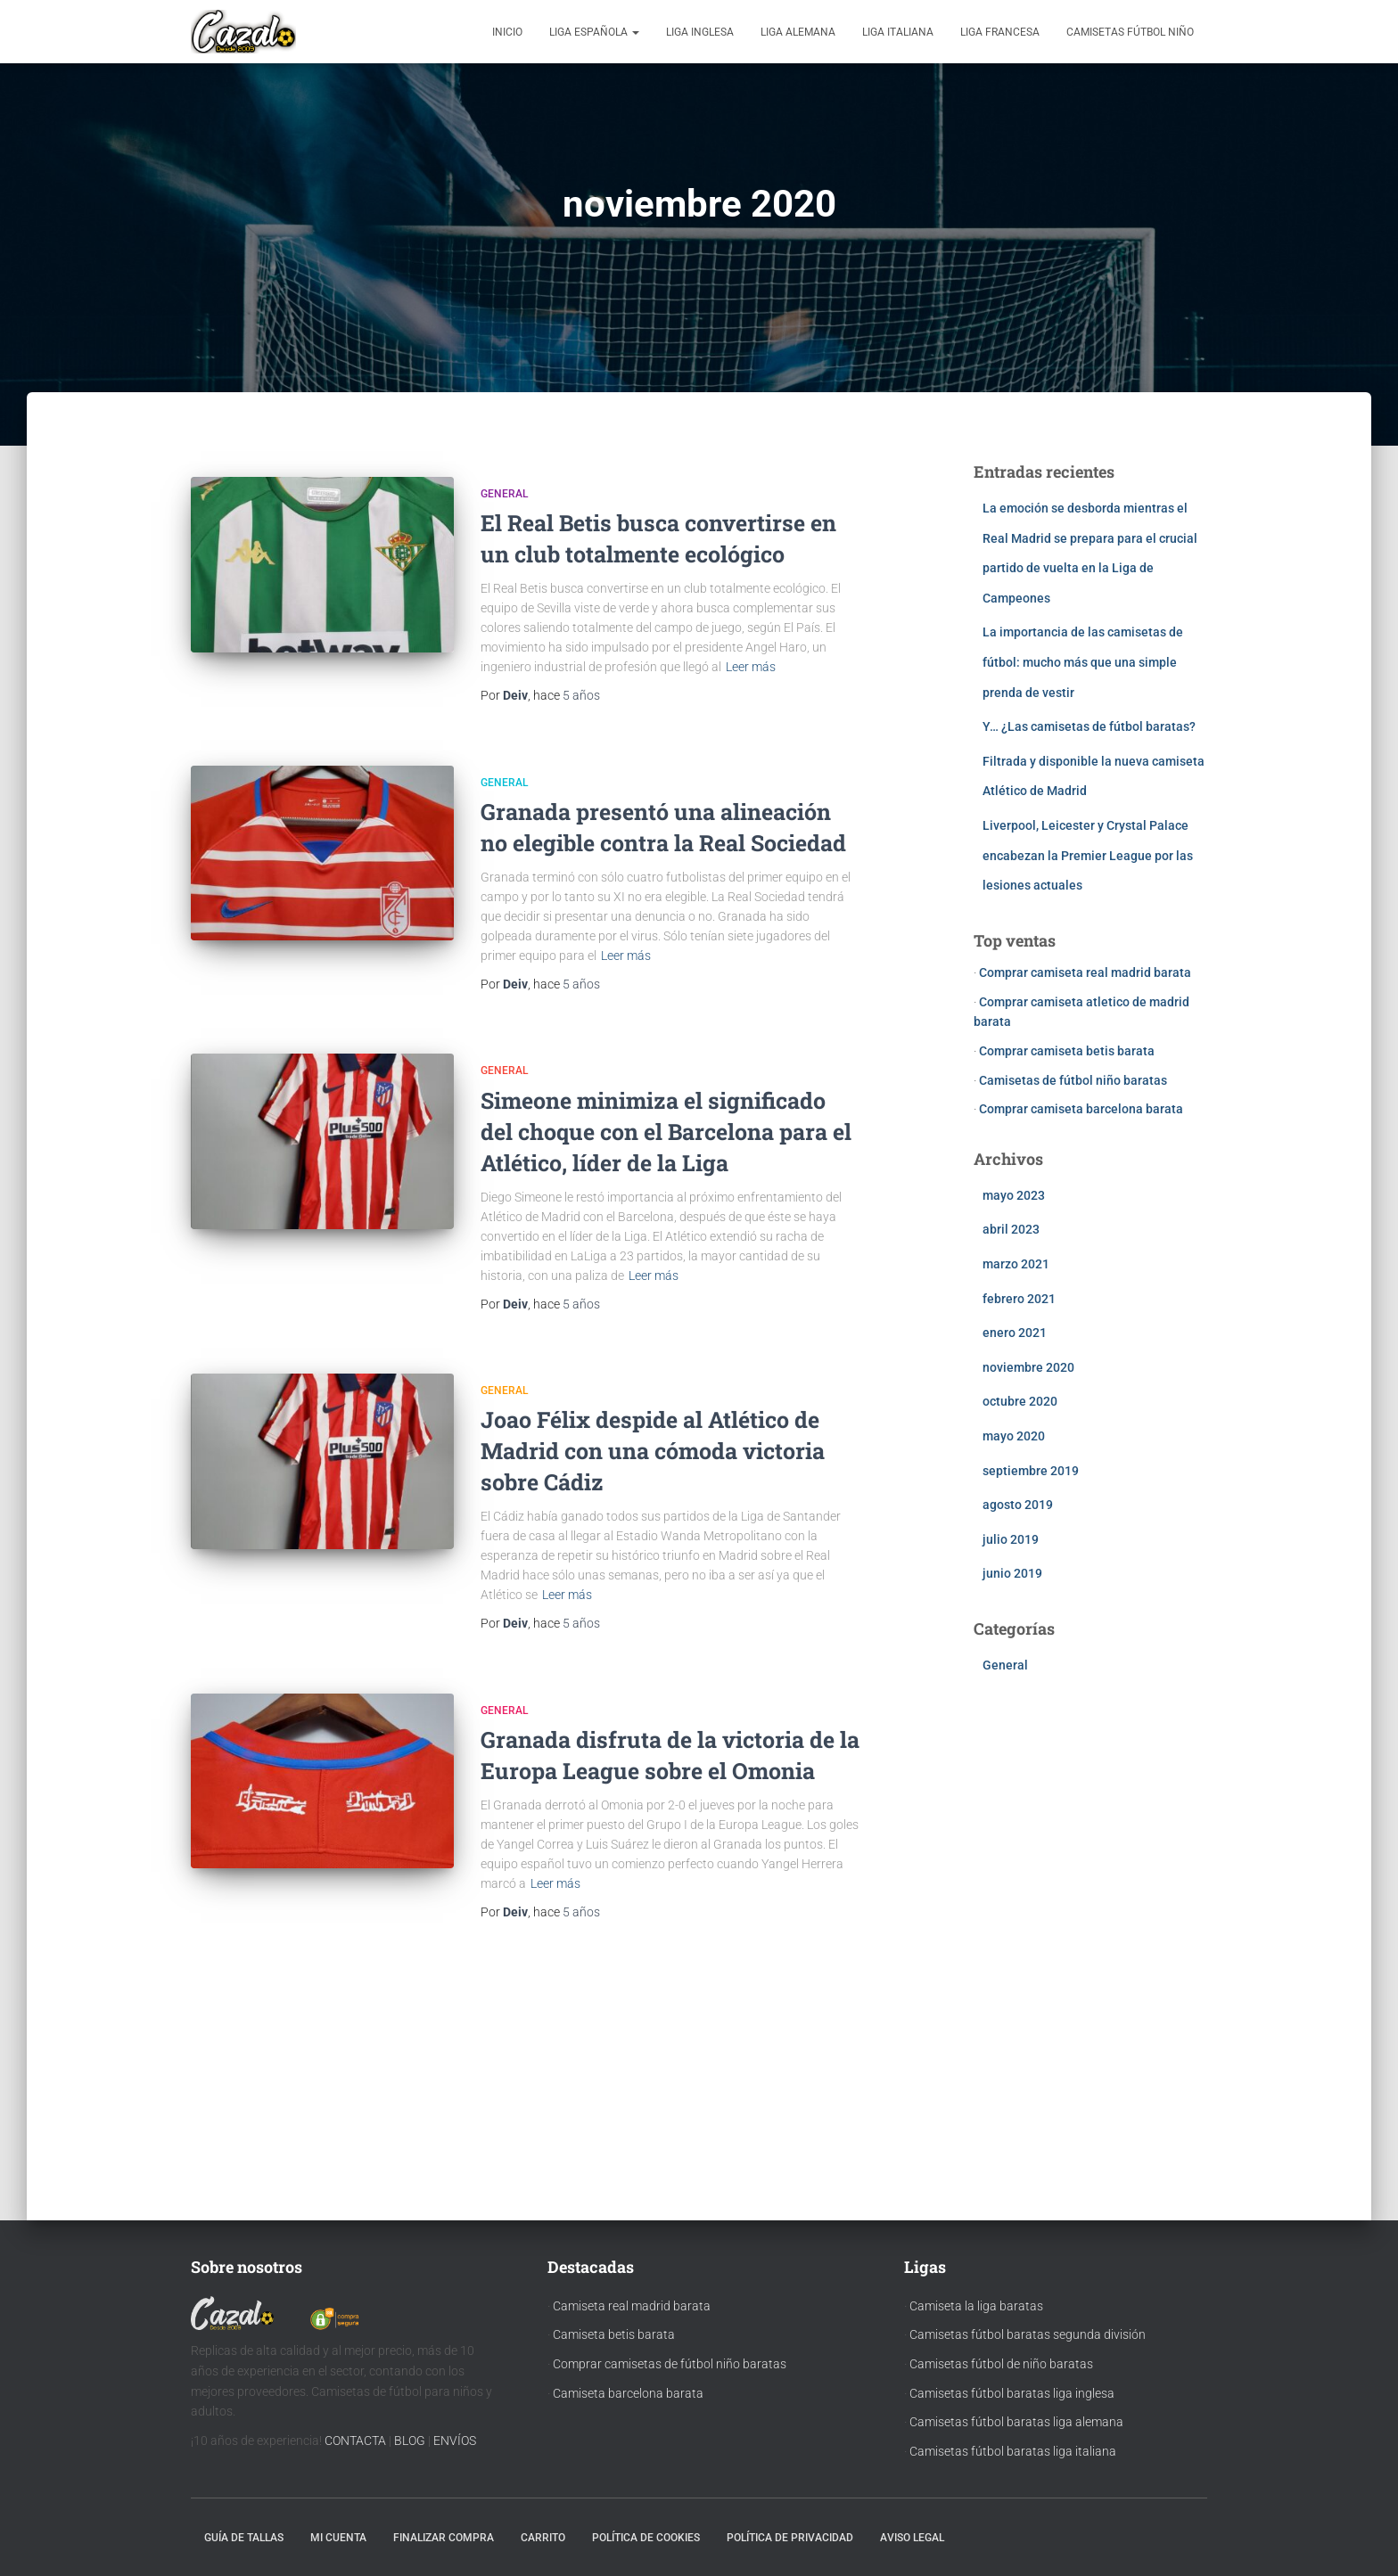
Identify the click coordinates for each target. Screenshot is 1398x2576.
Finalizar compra (443, 2537)
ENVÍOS (454, 2440)
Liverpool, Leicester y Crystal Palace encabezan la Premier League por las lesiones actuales (1088, 855)
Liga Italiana (897, 32)
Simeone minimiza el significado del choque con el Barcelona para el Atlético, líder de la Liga (666, 1131)
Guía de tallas (244, 2537)
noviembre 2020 (1028, 1367)
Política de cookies (646, 2537)
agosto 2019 (1018, 1504)
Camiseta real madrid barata (632, 2306)
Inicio (507, 32)
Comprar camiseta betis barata (1067, 1051)
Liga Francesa (1000, 32)
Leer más (751, 667)
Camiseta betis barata (614, 2334)
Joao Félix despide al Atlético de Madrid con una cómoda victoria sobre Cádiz (653, 1451)
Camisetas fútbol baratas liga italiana (1012, 2451)
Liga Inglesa (700, 32)
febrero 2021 (1019, 1299)
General (504, 494)
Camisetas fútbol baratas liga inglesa (1011, 2393)
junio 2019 (1012, 1573)
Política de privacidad (790, 2537)
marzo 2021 (1016, 1264)
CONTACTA (355, 2440)
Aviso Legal (912, 2537)
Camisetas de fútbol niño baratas (1073, 1080)
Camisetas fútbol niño (1130, 32)
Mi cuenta (338, 2537)
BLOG (409, 2440)
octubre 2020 (1020, 1401)
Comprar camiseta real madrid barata (1085, 972)
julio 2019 (1011, 1539)
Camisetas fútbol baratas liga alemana (1016, 2422)
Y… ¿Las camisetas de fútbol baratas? (1089, 726)
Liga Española (594, 32)
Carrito (543, 2537)
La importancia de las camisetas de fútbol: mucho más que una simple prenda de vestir (1083, 662)
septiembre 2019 (1031, 1471)
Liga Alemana (798, 32)
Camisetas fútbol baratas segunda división (1027, 2334)
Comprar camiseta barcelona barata (1081, 1109)
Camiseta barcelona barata (628, 2393)
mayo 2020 (1014, 1436)
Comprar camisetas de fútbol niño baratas (669, 2364)
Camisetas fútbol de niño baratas (1001, 2364)
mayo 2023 (1014, 1195)
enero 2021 (1015, 1332)
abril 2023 (1011, 1229)
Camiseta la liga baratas (976, 2306)
